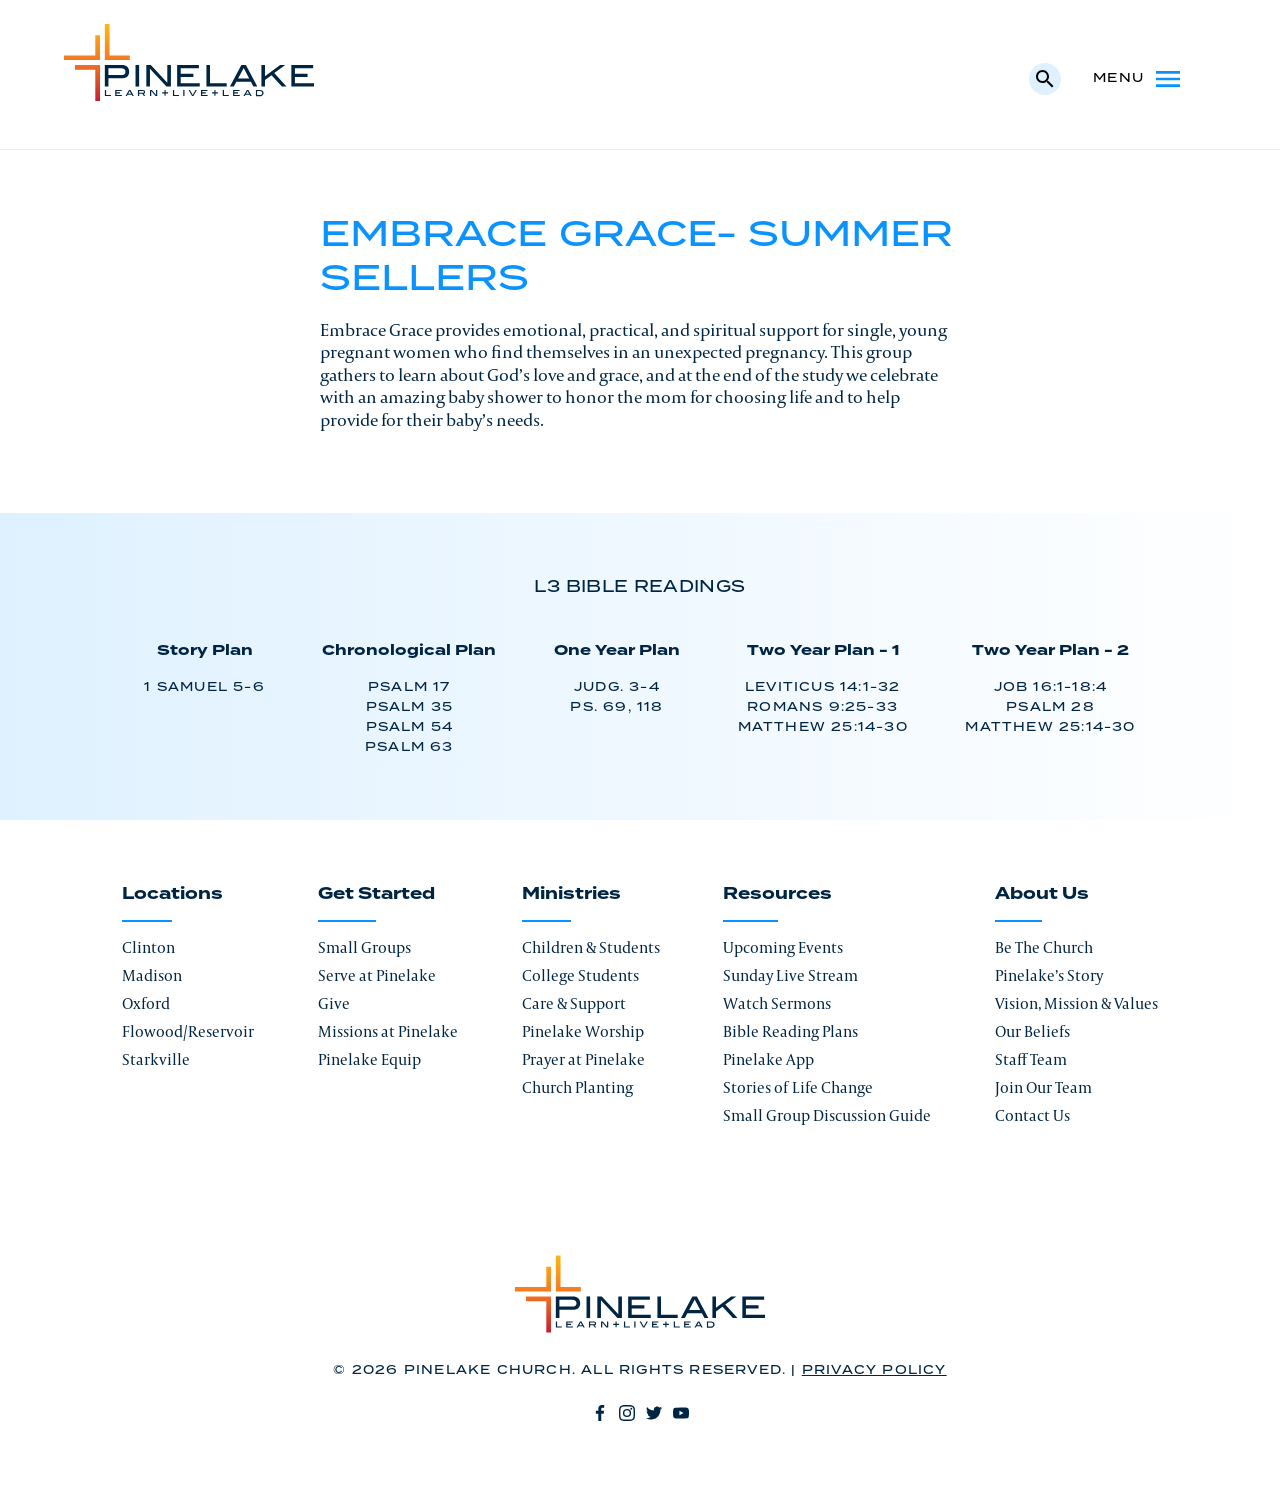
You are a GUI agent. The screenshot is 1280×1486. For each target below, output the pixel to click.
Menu (1138, 79)
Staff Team (1031, 1059)
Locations (172, 894)
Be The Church (1044, 947)
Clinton (148, 947)
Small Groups (364, 947)
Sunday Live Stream (790, 975)
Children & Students (591, 947)
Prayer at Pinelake (583, 1059)
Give (334, 1003)
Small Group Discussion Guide (827, 1115)
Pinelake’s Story (1049, 975)
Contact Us (1032, 1115)
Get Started (376, 894)
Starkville (156, 1059)
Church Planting (577, 1087)
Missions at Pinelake (388, 1031)
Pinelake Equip (369, 1059)
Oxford (146, 1003)
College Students (580, 975)
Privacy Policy (874, 1370)
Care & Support (574, 1003)
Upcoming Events (783, 947)
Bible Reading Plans (790, 1031)
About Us (1042, 894)
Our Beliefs (1032, 1031)
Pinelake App (768, 1059)
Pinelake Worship (583, 1031)
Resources (777, 894)
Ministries (571, 894)
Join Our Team (1043, 1087)
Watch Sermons (777, 1003)
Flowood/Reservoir (188, 1031)
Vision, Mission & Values (1076, 1003)
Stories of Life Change (798, 1087)
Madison (152, 975)
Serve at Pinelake (377, 975)
